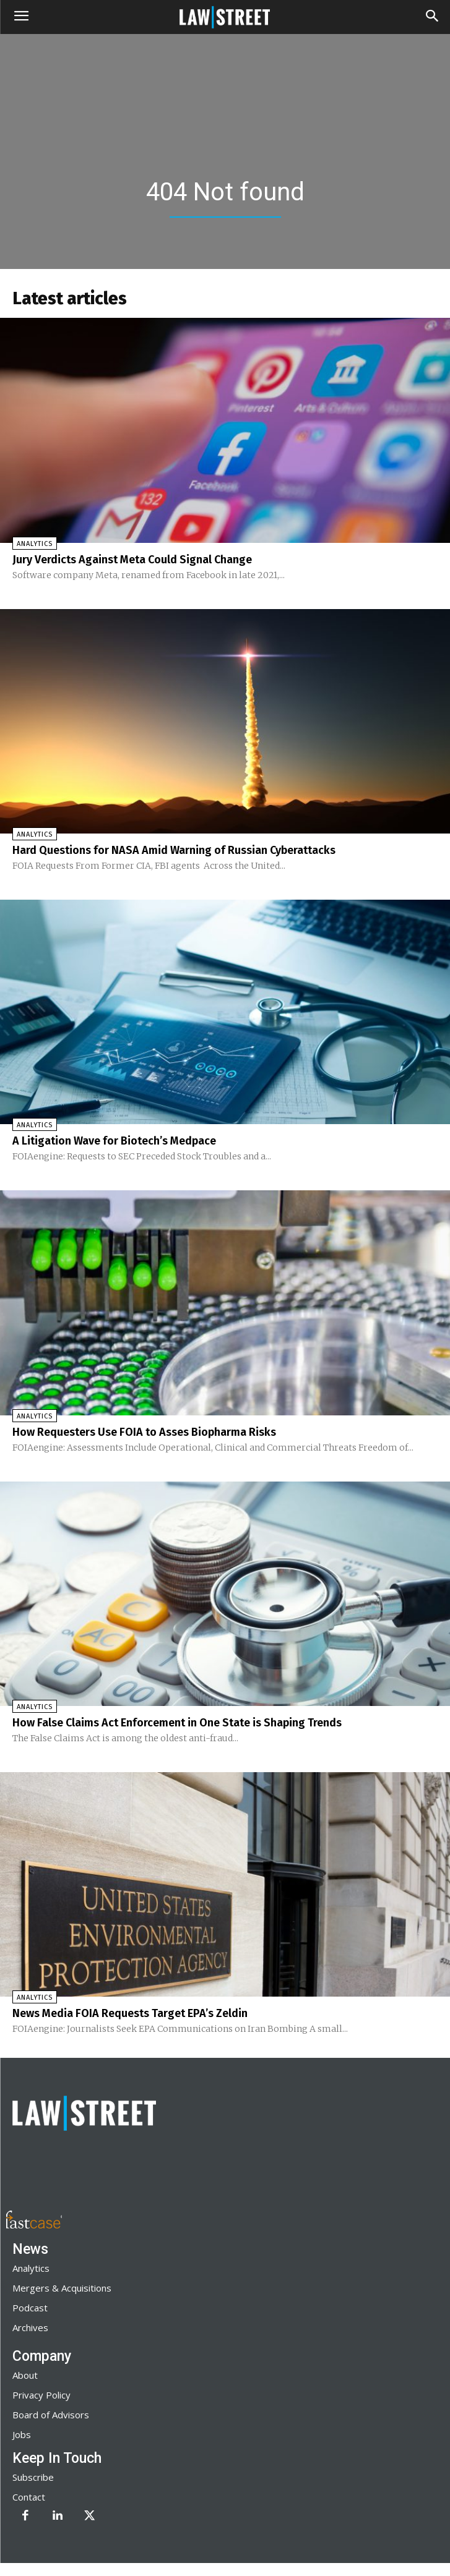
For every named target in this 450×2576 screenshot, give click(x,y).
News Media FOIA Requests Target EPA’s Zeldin (130, 2013)
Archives (30, 2327)
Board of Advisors (50, 2414)
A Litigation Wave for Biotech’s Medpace (114, 1141)
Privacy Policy (41, 2395)
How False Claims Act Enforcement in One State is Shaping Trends (177, 1722)
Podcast (30, 2307)
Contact (28, 2497)
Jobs (21, 2434)
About (25, 2375)
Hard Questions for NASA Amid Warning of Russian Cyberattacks (173, 850)
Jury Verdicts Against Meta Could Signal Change (132, 559)
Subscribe (33, 2477)
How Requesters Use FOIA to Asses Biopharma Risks (144, 1432)
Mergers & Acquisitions (61, 2288)
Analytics (35, 544)
